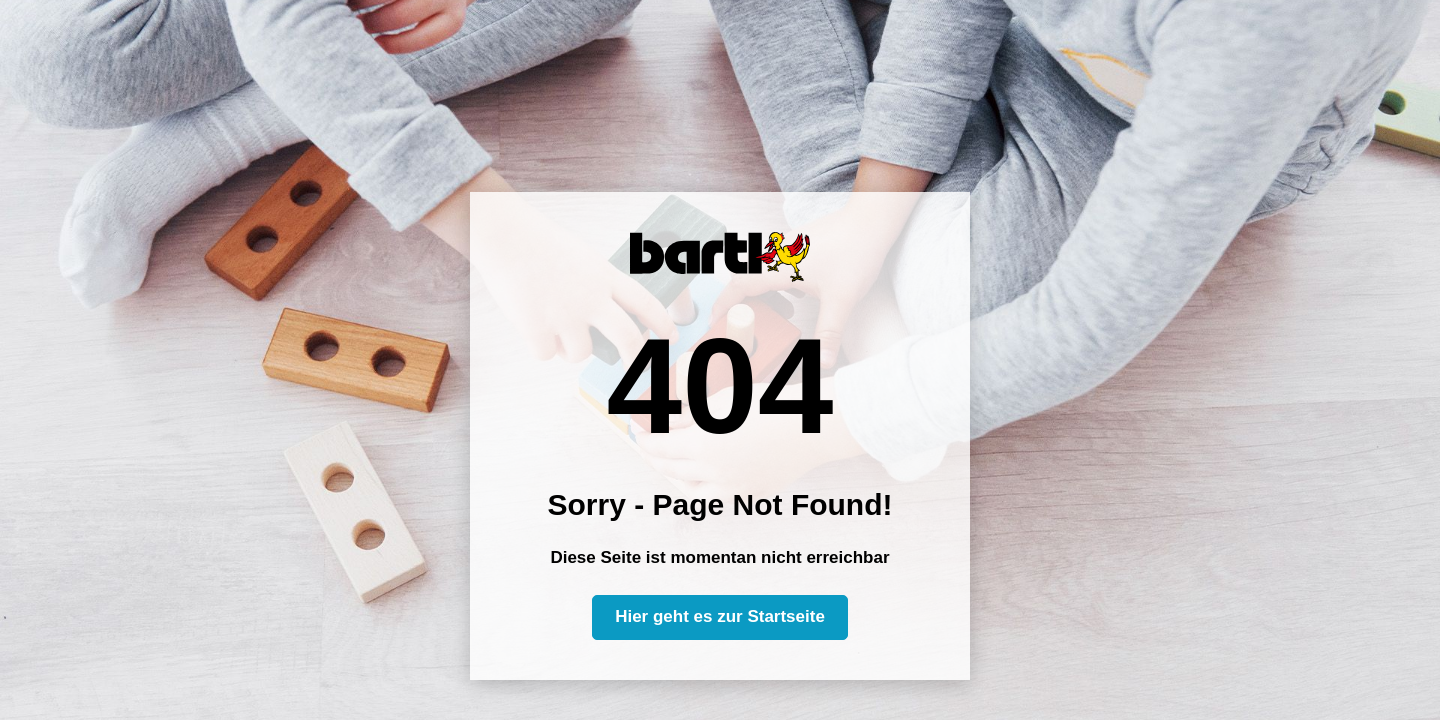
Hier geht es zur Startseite (720, 616)
